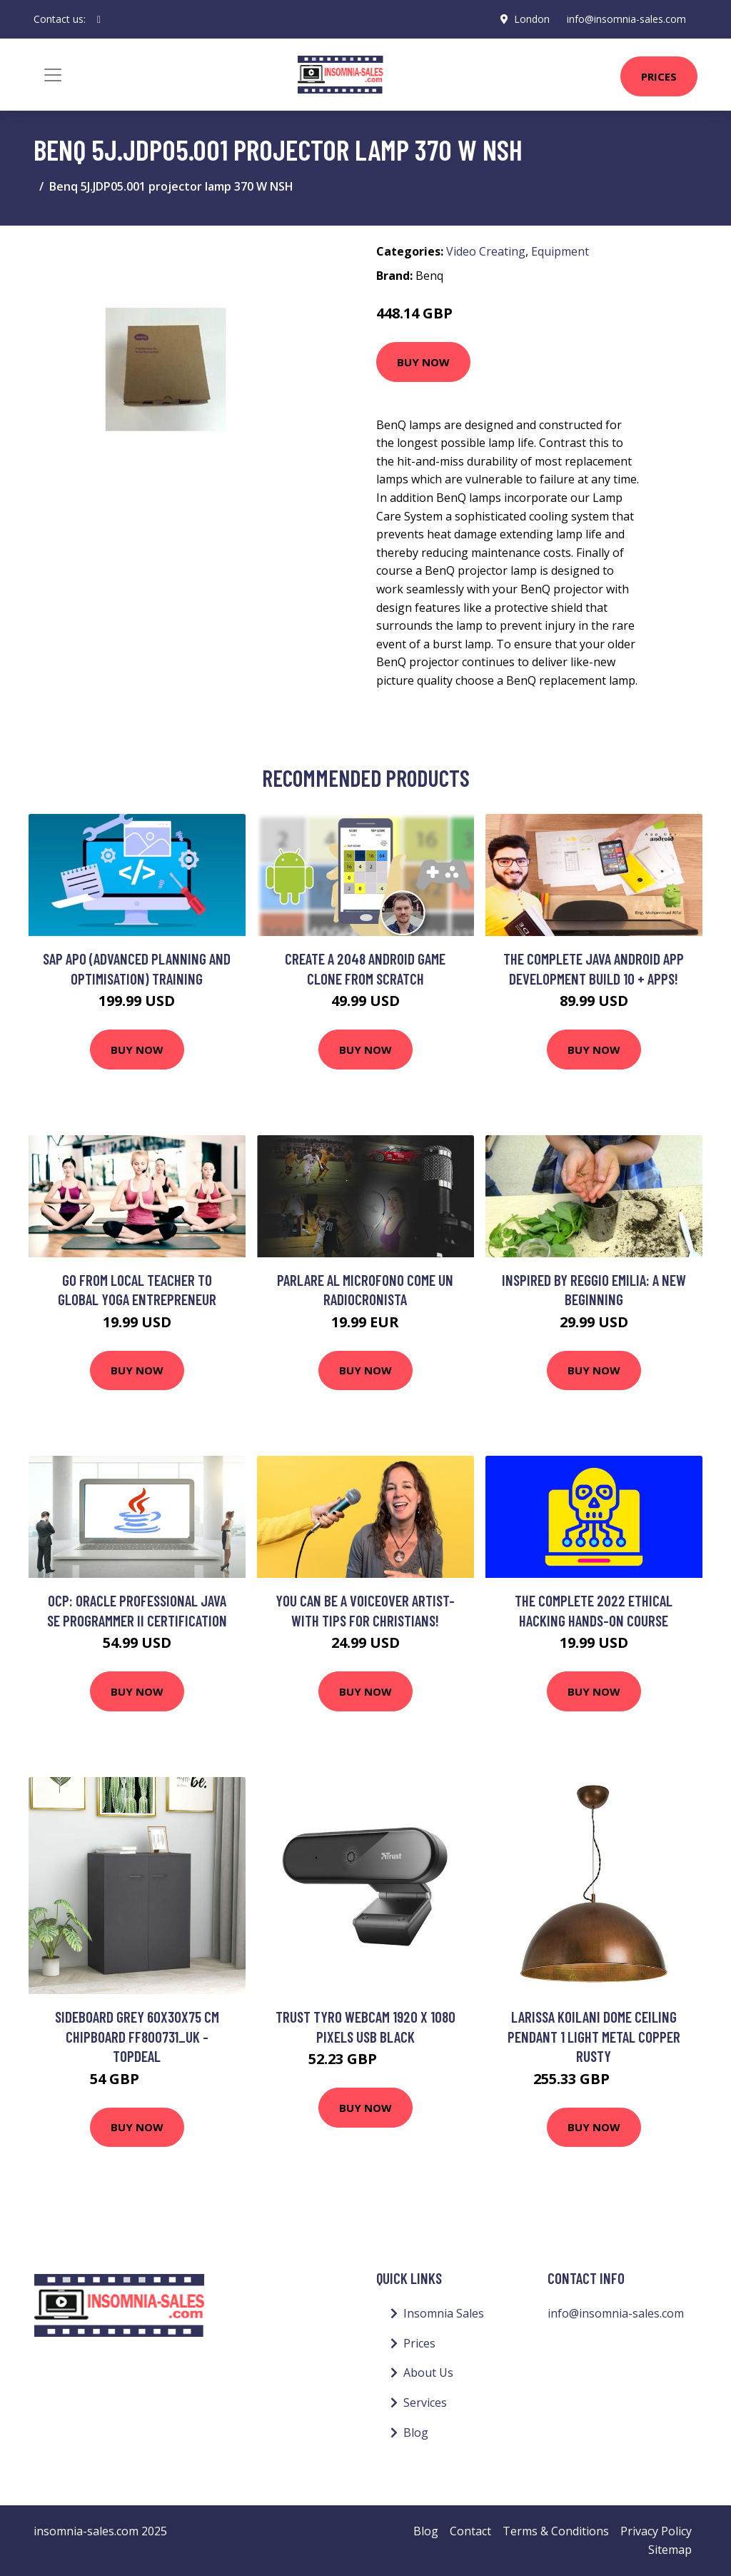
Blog (415, 2432)
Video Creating (485, 251)
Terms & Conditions (556, 2531)
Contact (470, 2531)
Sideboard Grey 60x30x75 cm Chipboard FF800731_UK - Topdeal (137, 2036)
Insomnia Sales (443, 2313)
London (532, 19)
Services (425, 2402)
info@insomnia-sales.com (626, 19)
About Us (428, 2372)
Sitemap (670, 2549)
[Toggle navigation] (53, 75)
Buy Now (423, 362)
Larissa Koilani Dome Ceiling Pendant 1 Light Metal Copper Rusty (594, 2036)
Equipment (560, 251)
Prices (659, 76)
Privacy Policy (656, 2531)
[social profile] (98, 19)
